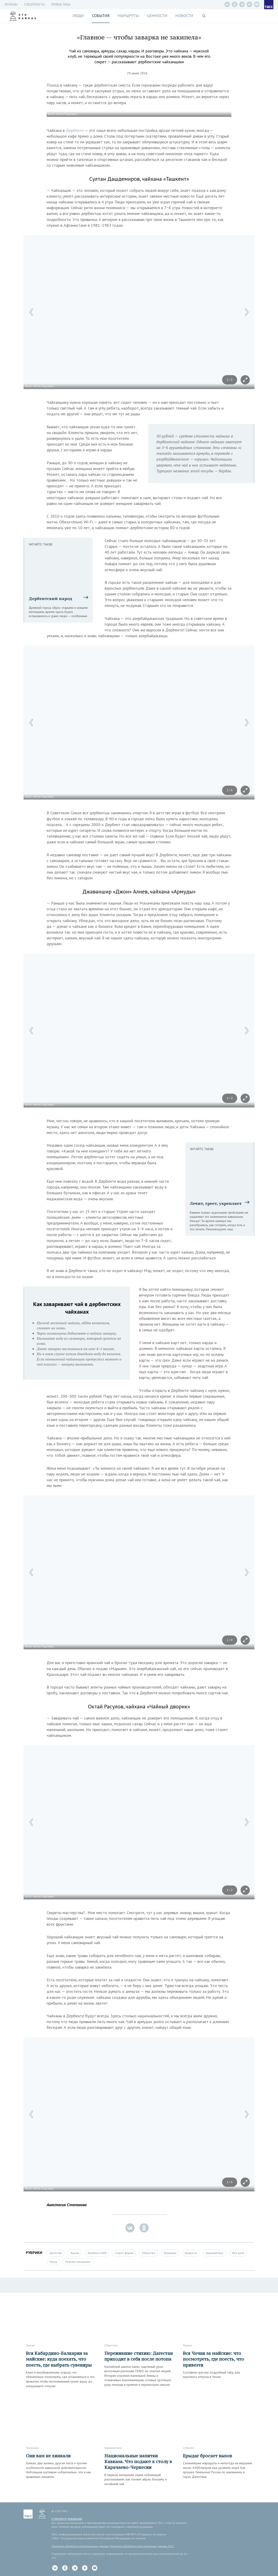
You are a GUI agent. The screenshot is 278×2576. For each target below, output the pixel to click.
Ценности (157, 15)
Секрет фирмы (124, 2253)
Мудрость (191, 2253)
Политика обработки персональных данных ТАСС (142, 2546)
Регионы (11, 4)
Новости (184, 15)
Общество (148, 2253)
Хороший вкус (214, 2253)
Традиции (169, 2253)
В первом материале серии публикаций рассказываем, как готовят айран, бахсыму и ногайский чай (135, 2479)
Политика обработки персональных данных (80, 2546)
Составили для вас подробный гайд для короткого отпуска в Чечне (211, 2374)
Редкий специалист (78, 2261)
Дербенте (75, 130)
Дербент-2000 (97, 2253)
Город (53, 2261)
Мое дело (238, 2253)
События (100, 15)
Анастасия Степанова (67, 2204)
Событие (188, 2447)
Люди (78, 15)
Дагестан (55, 2253)
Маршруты (128, 15)
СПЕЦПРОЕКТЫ (34, 4)
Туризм (74, 2253)
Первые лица (61, 4)
